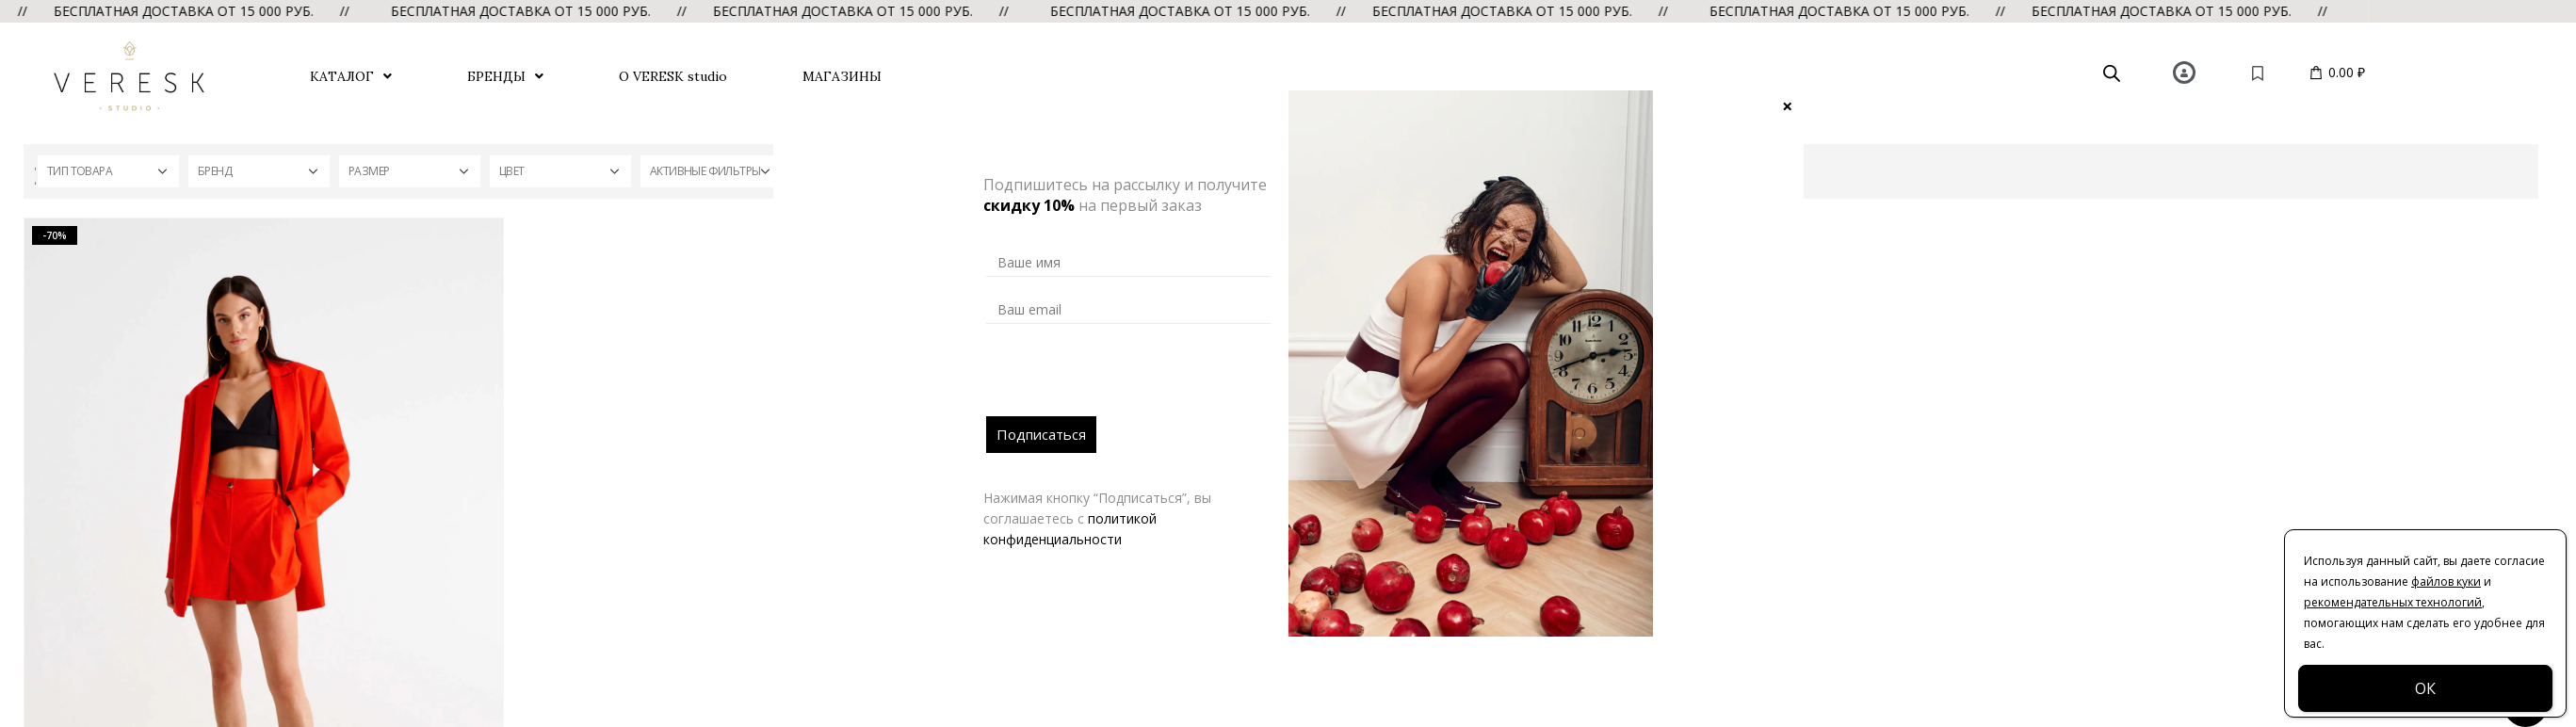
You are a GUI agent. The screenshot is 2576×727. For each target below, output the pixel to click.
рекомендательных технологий (2393, 602)
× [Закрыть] (1787, 105)
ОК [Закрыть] (2425, 688)
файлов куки (2446, 582)
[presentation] (1129, 379)
